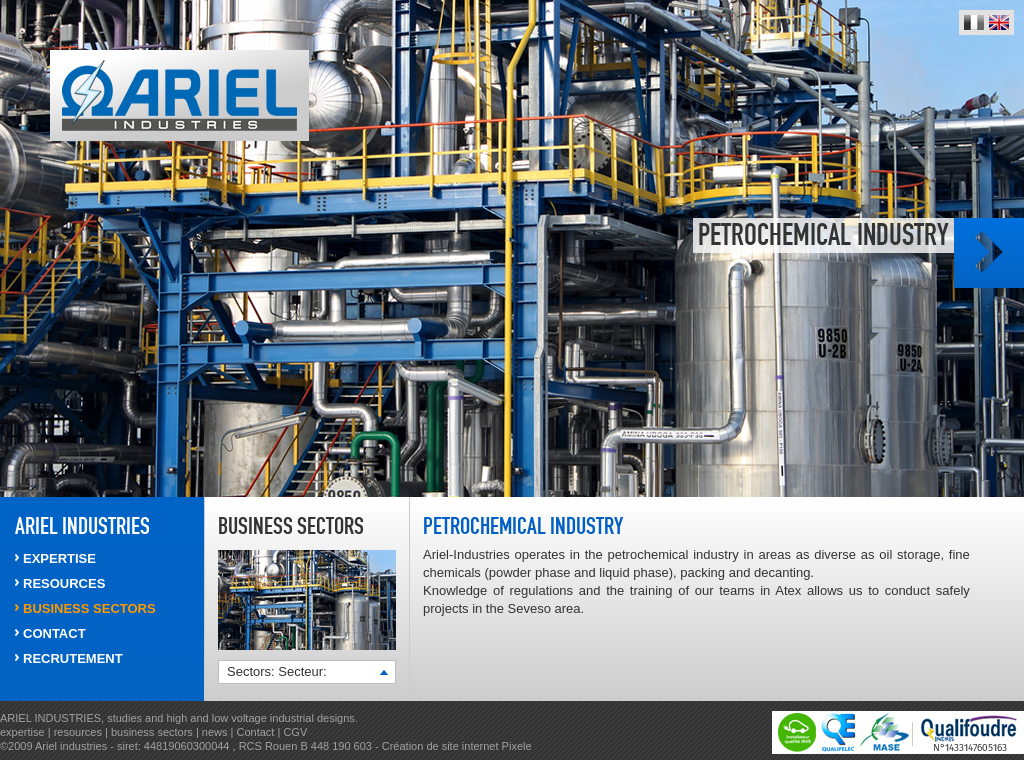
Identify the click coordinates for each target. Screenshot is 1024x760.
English (999, 22)
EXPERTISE (59, 558)
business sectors (153, 732)
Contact (255, 732)
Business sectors (89, 608)
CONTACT (54, 633)
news (215, 732)
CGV (295, 732)
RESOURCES (64, 583)
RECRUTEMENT (73, 658)
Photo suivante (989, 253)
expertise (24, 732)
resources (79, 732)
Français (974, 22)
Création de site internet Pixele (457, 746)
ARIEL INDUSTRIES (82, 526)
